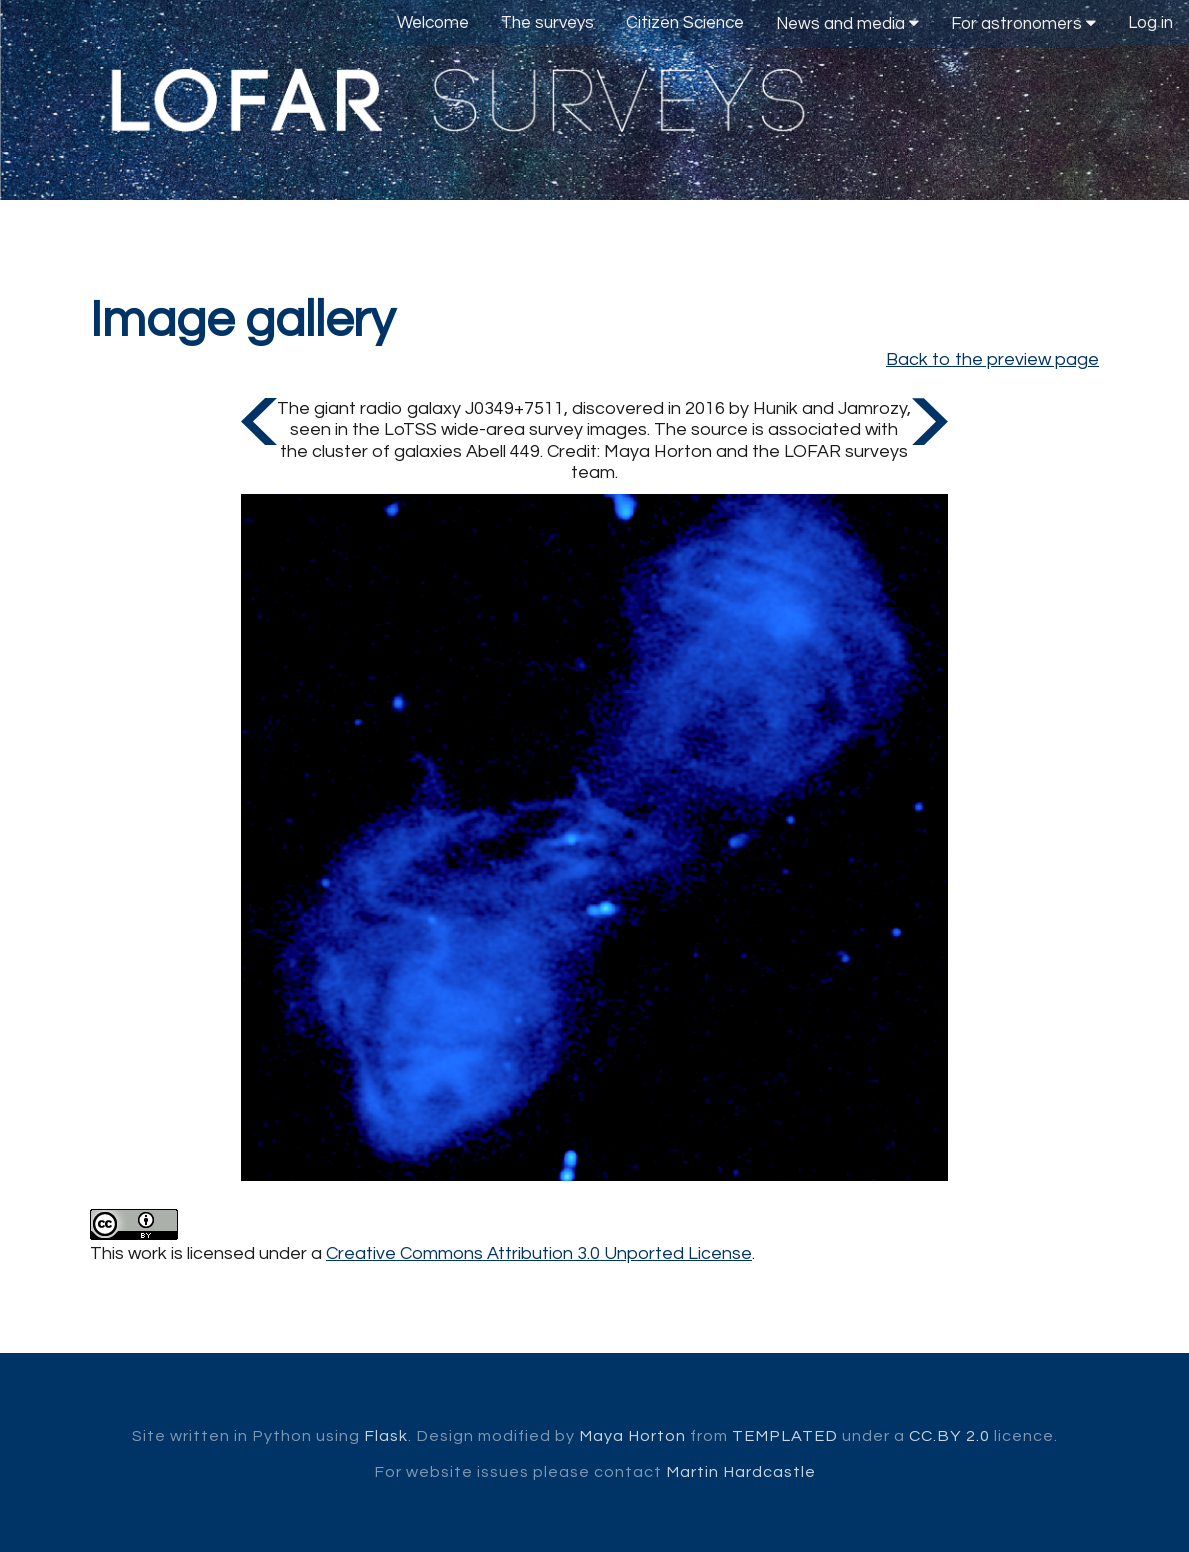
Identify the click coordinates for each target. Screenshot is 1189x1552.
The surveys (547, 23)
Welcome (433, 23)
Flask (386, 1436)
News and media (847, 23)
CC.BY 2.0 (949, 1436)
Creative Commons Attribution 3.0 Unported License (539, 1253)
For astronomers (1023, 23)
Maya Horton (632, 1436)
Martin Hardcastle (741, 1472)
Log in (1150, 23)
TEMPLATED (785, 1436)
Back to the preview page (992, 359)
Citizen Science (685, 23)
